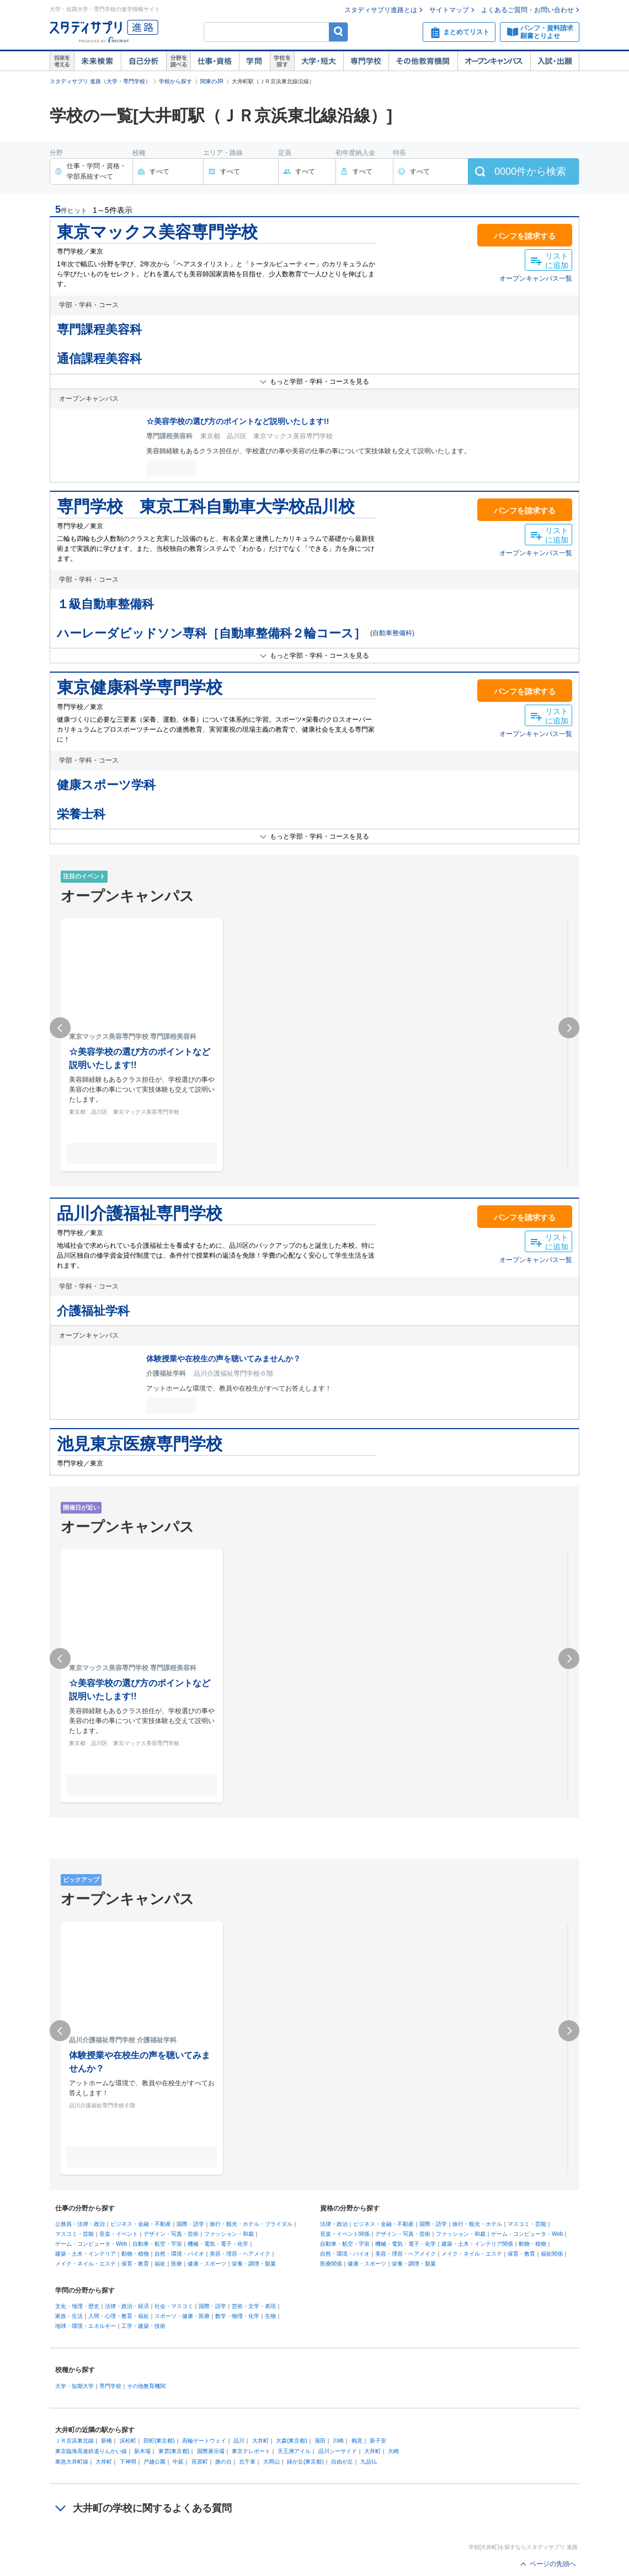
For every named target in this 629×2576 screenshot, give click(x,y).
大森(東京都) (291, 2441)
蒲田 (320, 2441)
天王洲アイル (294, 2451)
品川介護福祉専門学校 (139, 1213)
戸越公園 (154, 2462)
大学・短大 (318, 61)
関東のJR (211, 81)
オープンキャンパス (493, 61)
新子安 (378, 2441)
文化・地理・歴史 (77, 2306)
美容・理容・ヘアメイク (240, 2254)
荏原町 (199, 2462)
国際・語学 (190, 2224)
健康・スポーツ (207, 2264)
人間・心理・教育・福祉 (118, 2316)
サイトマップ (449, 10)
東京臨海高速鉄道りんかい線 (91, 2451)
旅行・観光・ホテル (477, 2224)
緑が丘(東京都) (305, 2462)
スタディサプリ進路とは (380, 10)
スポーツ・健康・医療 (182, 2316)
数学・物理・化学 (237, 2316)
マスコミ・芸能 (74, 2234)
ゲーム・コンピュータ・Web (91, 2244)
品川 (238, 2441)
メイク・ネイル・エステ (85, 2264)
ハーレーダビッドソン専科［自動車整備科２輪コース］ (211, 633)
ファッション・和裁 (229, 2234)
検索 (338, 31)
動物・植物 (135, 2254)
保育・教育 (135, 2264)
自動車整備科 (392, 633)
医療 (176, 2264)
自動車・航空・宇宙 (157, 2244)
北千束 (247, 2462)
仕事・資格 (214, 61)
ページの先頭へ (553, 2564)
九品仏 (368, 2462)
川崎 (338, 2441)
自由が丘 (342, 2462)
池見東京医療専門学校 (139, 1444)
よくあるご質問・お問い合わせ (527, 10)
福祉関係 (552, 2254)
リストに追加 (556, 260)
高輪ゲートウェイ (204, 2441)
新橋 (106, 2441)
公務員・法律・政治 (80, 2224)
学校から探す (175, 81)
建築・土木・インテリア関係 (477, 2244)
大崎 (393, 2451)
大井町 (260, 2441)
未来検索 (97, 61)
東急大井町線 (71, 2462)
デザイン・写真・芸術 (171, 2234)
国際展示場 (211, 2451)
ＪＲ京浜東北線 (74, 2441)
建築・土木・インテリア (85, 2254)
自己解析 (143, 61)
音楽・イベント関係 (345, 2234)
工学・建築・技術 (143, 2326)
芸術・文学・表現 (254, 2306)
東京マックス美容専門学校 (157, 232)
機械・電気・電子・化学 (218, 2244)
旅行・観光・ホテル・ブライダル (251, 2224)
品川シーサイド (337, 2451)
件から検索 (530, 171)
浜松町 (128, 2441)
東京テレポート (251, 2451)
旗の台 (223, 2462)
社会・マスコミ (173, 2306)
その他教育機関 (422, 61)
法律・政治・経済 (127, 2306)
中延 (178, 2462)
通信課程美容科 (99, 359)
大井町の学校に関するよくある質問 (152, 2508)
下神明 (128, 2462)
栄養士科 (81, 814)
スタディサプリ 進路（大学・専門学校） (100, 81)
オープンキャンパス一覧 (535, 278)
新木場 (142, 2451)
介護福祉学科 (93, 1311)
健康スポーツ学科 (106, 785)
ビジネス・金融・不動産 (140, 2224)
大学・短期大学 (74, 2386)
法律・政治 (334, 2224)
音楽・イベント (118, 2234)
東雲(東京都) (174, 2451)
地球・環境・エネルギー (85, 2326)
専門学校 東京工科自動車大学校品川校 (206, 506)
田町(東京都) (159, 2441)
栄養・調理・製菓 (254, 2264)
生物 (270, 2316)
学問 (254, 61)
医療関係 (331, 2264)
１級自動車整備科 (105, 604)
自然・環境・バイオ (179, 2254)
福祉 (160, 2264)
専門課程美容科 (99, 329)
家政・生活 (69, 2316)
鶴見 (357, 2441)
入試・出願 (554, 61)
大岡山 (271, 2462)
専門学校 (365, 61)
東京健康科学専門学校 (139, 687)
